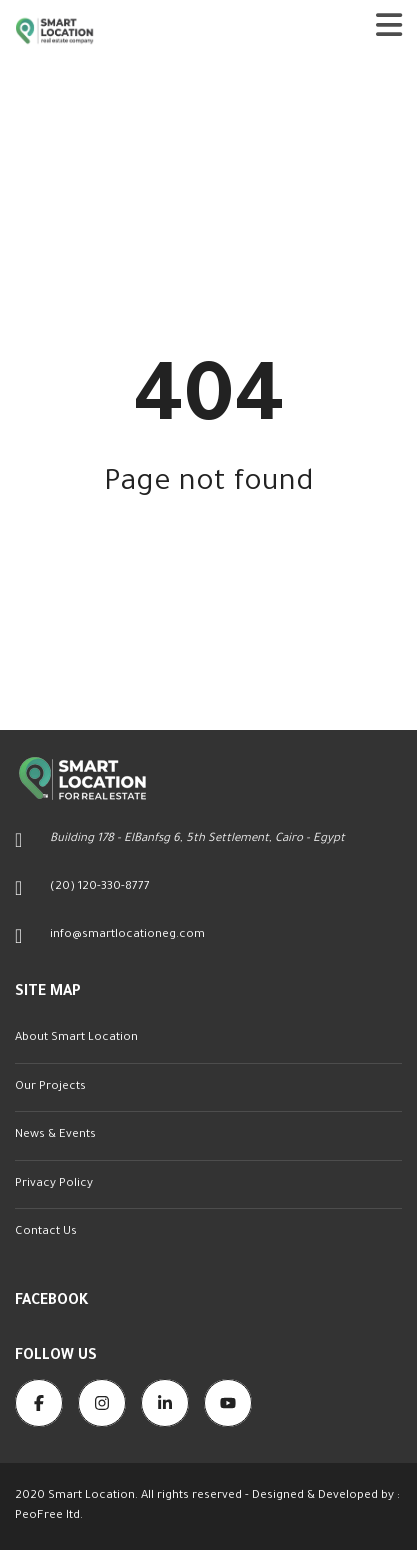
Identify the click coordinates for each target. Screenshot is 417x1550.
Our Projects (50, 1087)
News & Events (55, 1135)
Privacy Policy (54, 1184)
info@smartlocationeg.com (127, 935)
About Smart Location (76, 1038)
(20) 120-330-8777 (100, 887)
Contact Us (46, 1232)
